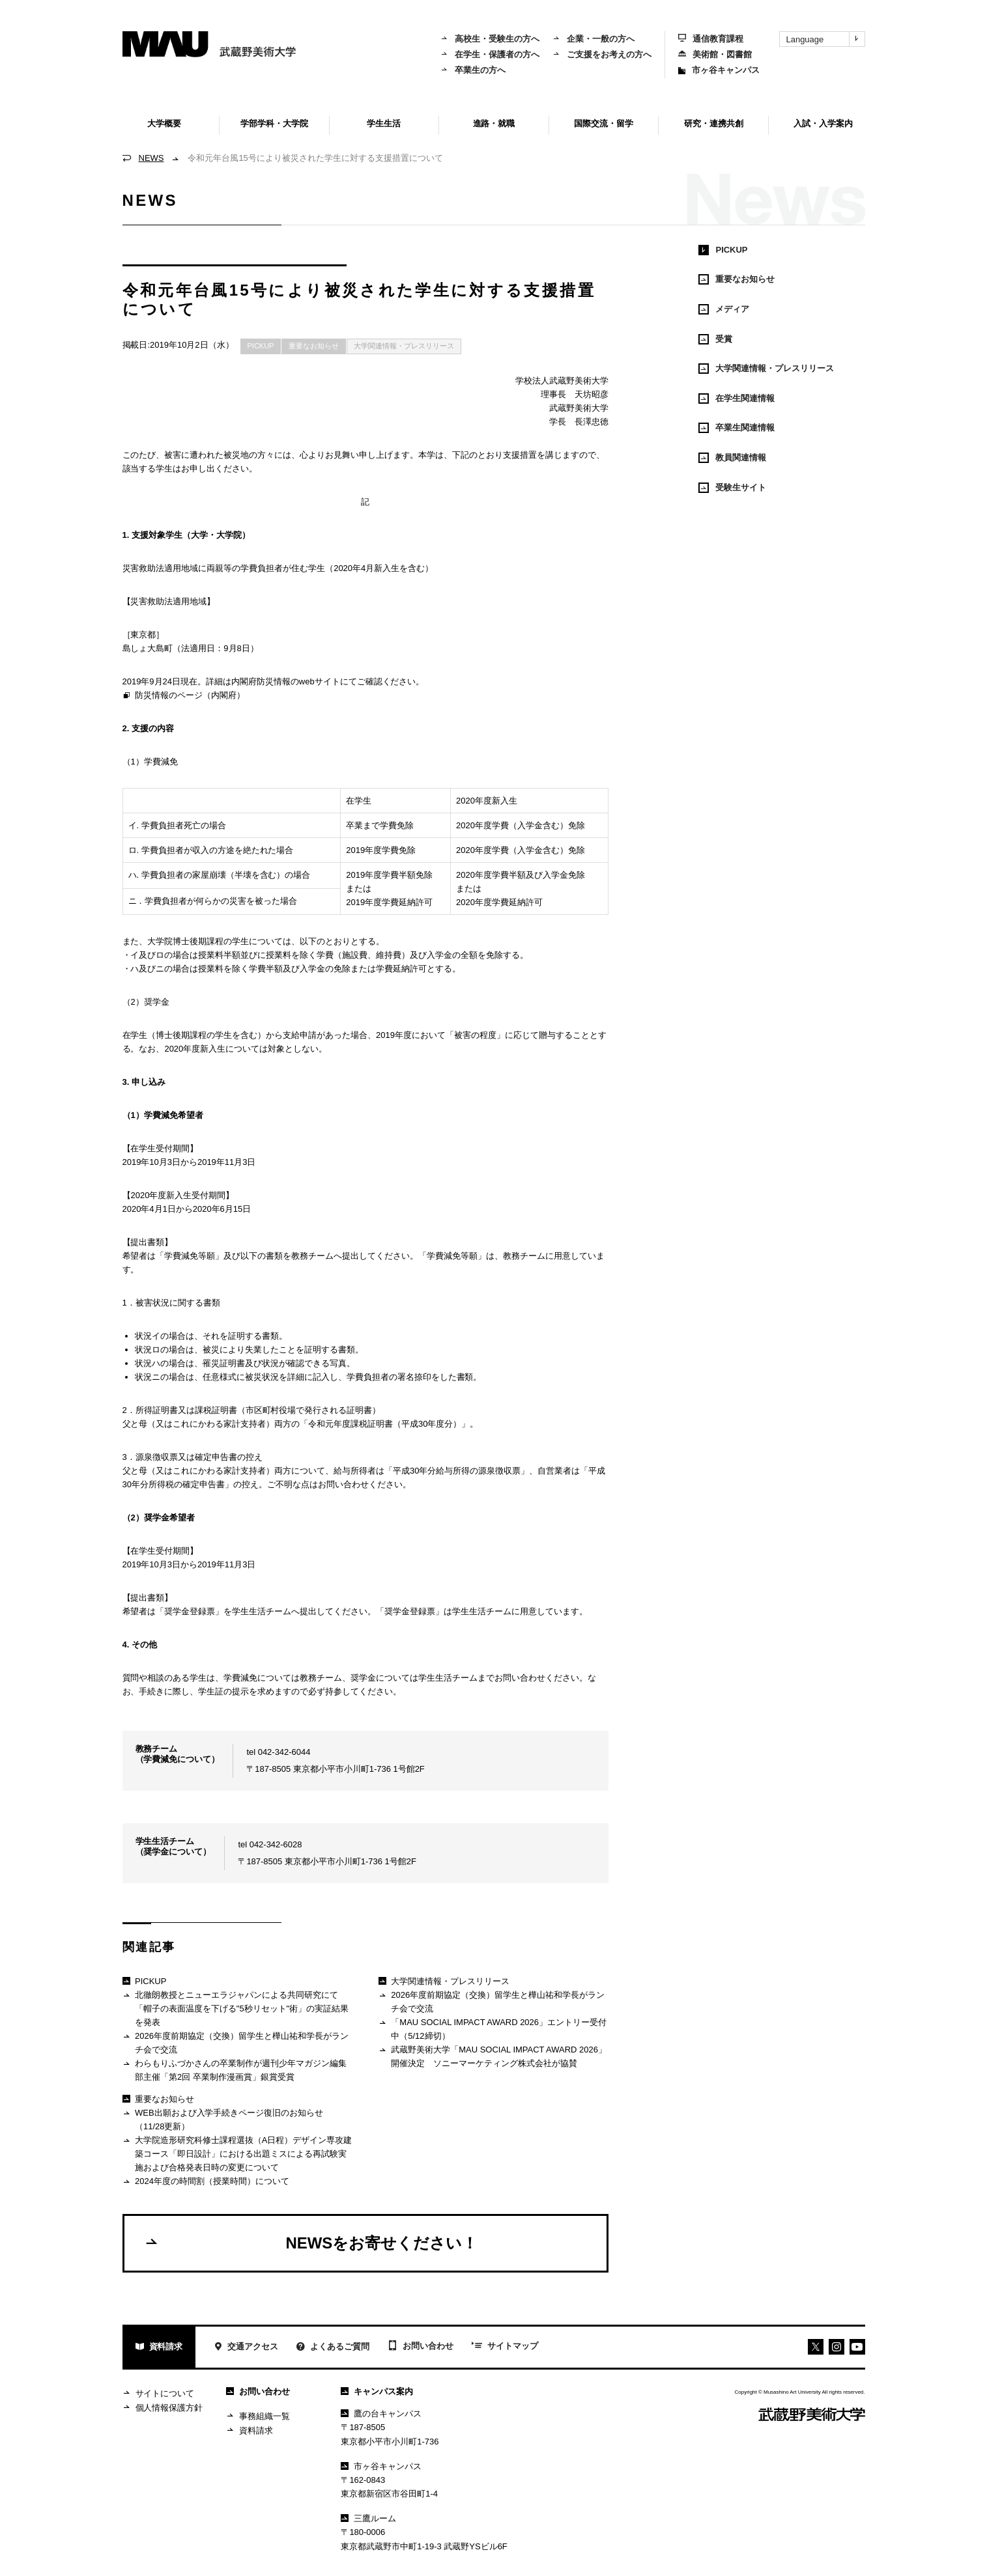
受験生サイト (732, 488)
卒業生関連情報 (736, 428)
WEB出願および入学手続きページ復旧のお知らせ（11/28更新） (223, 2119)
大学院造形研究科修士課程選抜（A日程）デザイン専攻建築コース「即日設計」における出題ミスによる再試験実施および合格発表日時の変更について (237, 2153)
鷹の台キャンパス (381, 2413)
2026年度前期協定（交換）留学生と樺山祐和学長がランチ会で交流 (235, 2042)
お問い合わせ (420, 2347)
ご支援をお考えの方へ (601, 54)
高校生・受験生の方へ (489, 39)
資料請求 (159, 2348)
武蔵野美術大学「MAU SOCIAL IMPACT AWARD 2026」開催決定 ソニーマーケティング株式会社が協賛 (493, 2056)
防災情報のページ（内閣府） (183, 696)
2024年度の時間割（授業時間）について (205, 2182)
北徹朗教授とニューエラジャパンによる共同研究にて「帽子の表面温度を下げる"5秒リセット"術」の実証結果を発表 (235, 2008)
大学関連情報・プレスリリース (404, 346)
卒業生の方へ (473, 70)
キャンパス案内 (377, 2391)
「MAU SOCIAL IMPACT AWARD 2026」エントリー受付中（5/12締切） (493, 2029)
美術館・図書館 (715, 54)
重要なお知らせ (314, 346)
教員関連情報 (732, 458)
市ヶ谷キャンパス (719, 70)
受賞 (715, 339)
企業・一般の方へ (593, 39)
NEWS (151, 158)
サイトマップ (505, 2346)
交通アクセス (246, 2348)
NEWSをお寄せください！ (311, 2242)
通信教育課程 (710, 39)
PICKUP (261, 346)
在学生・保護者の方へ (489, 54)
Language (825, 39)
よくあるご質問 (332, 2348)
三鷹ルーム (368, 2518)
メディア (723, 309)
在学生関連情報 (736, 398)
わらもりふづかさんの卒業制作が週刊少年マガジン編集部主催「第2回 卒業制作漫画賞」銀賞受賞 (234, 2070)
